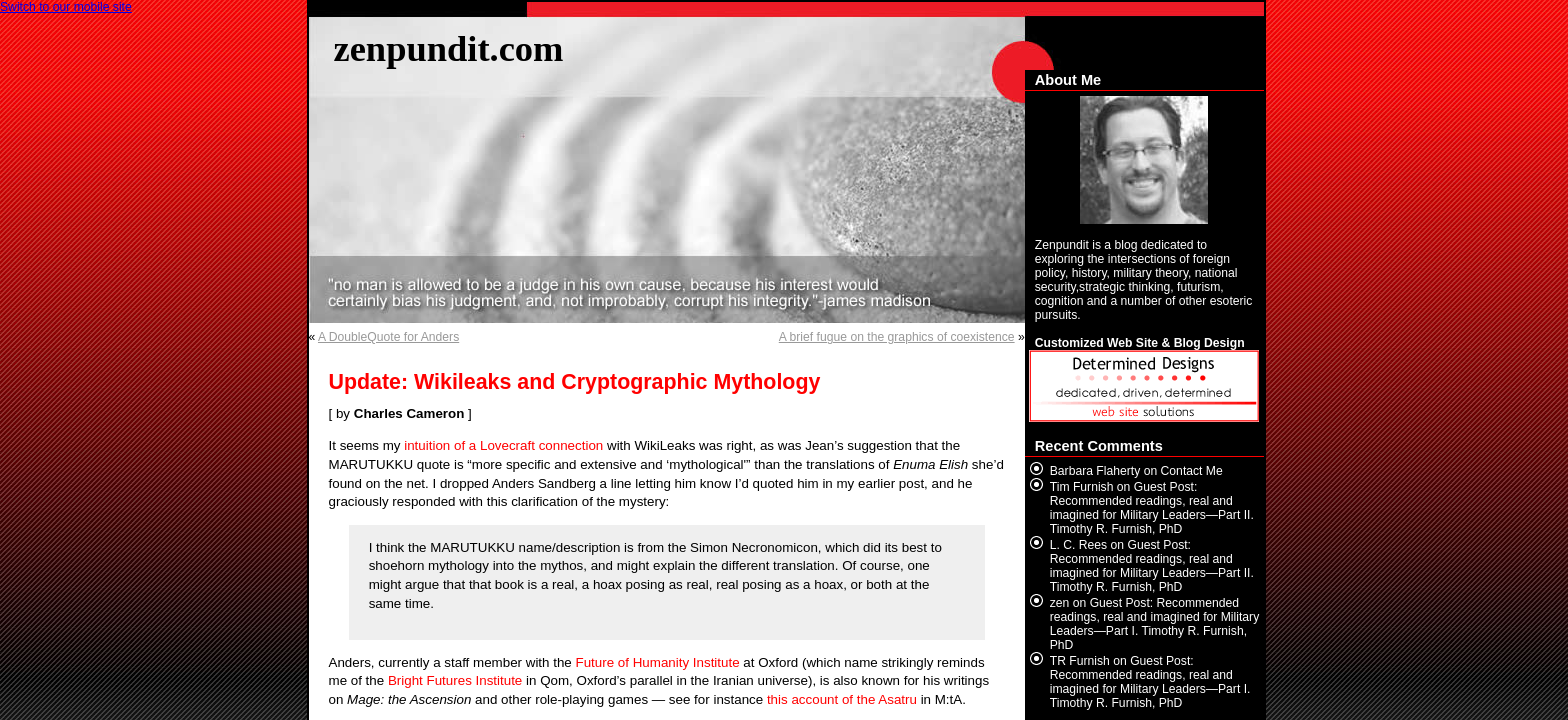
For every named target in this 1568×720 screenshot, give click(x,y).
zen (1060, 603)
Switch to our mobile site (66, 7)
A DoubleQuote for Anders (388, 337)
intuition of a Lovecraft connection (503, 445)
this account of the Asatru (842, 699)
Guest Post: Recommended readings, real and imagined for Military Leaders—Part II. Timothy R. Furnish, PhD (1152, 508)
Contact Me (1192, 471)
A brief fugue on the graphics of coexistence (897, 337)
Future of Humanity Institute (658, 662)
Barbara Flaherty (1095, 471)
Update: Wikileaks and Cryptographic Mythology (575, 382)
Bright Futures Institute (455, 680)
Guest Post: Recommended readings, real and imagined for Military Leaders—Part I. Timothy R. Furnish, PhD (1154, 624)
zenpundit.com (449, 48)
